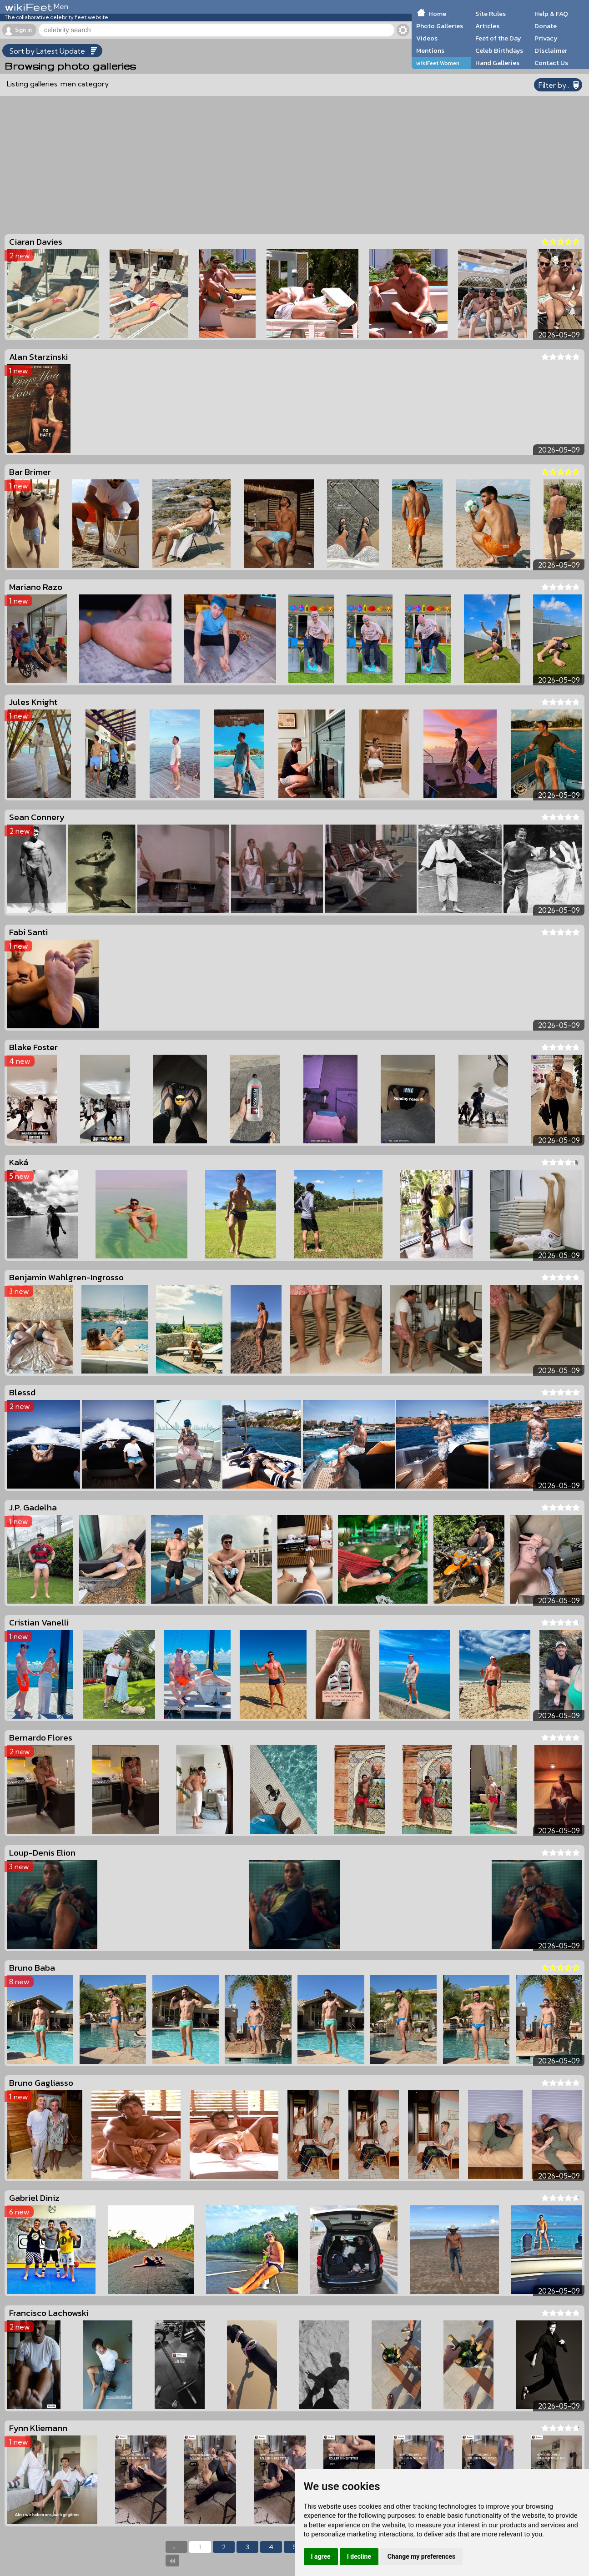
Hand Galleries (497, 63)
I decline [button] (359, 2556)
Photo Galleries (439, 26)
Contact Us (551, 63)
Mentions (430, 50)
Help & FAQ (551, 14)
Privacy (546, 38)
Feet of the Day (498, 38)
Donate (545, 26)
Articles (487, 26)
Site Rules (490, 14)
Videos (427, 38)
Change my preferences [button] (421, 2556)
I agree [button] (321, 2556)
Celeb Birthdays (499, 50)
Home (437, 14)
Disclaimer (550, 50)
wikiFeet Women (437, 63)
